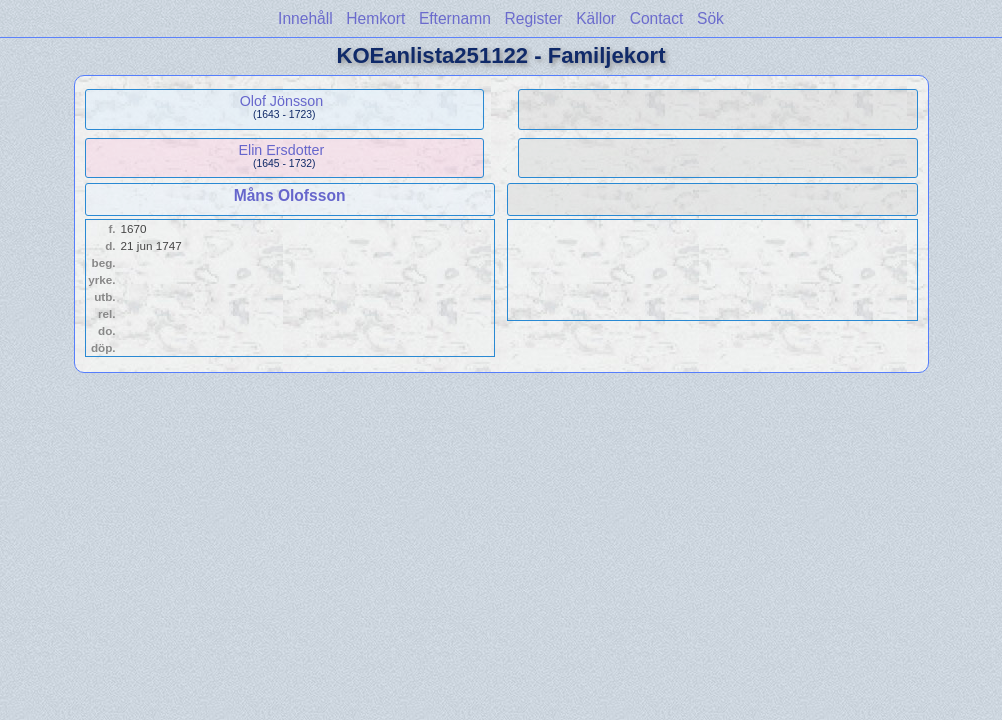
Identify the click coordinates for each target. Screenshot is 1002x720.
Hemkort (375, 18)
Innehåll (305, 18)
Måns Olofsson (290, 195)
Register (533, 18)
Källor (596, 18)
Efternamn (455, 18)
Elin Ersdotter (281, 150)
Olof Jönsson (281, 101)
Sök (710, 18)
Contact (657, 18)
